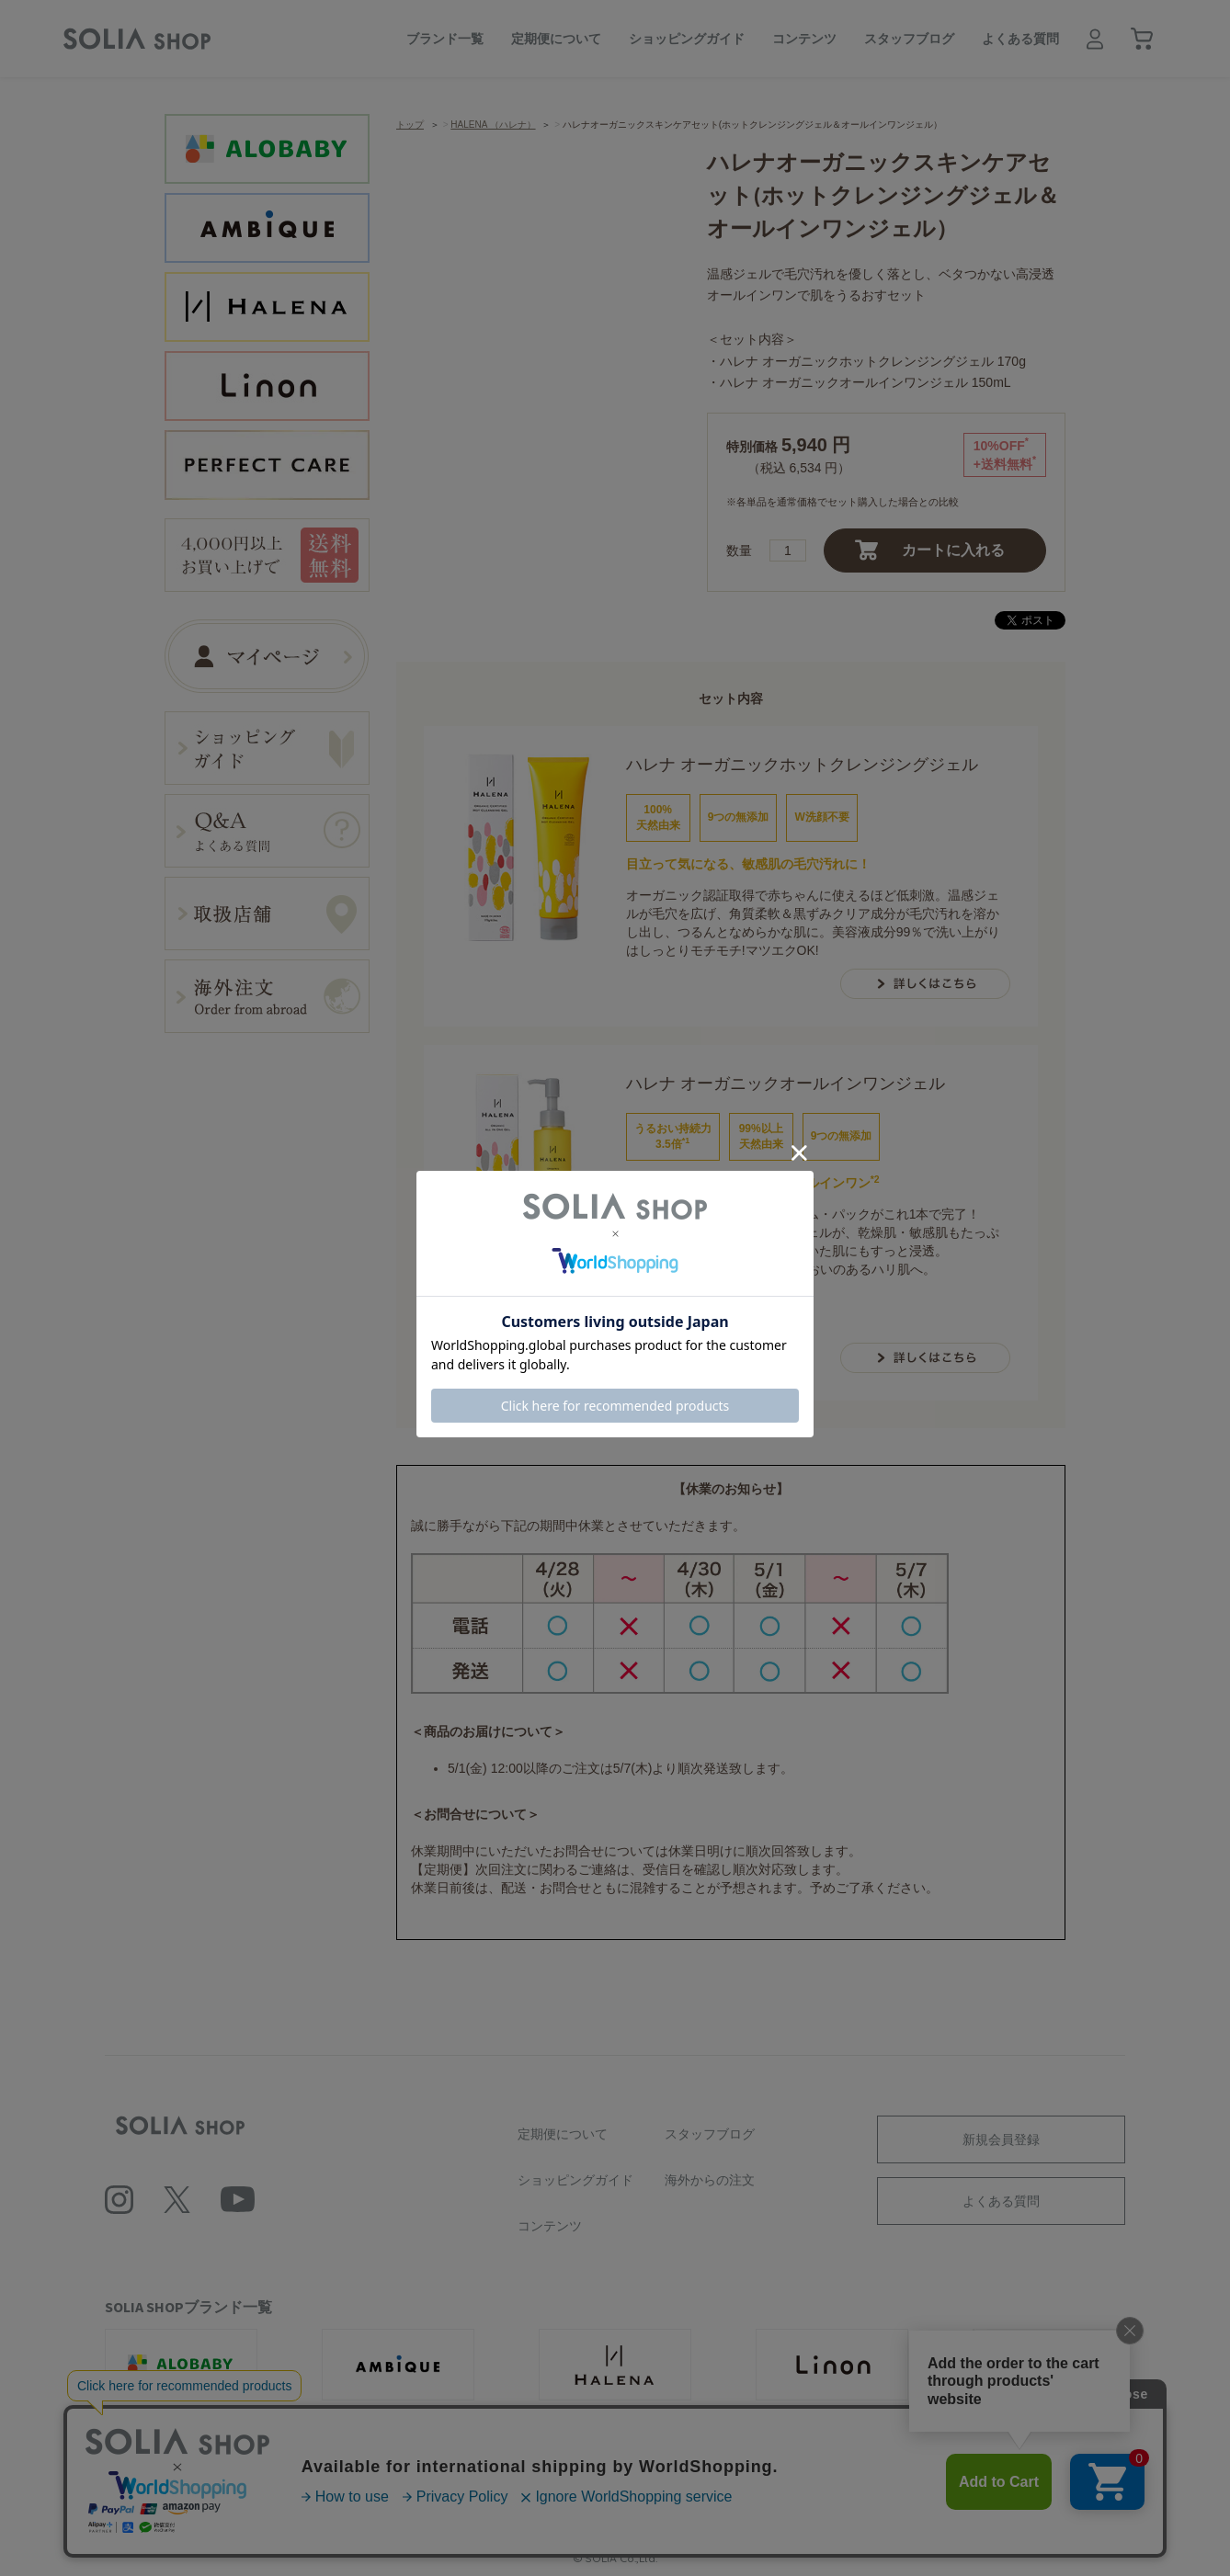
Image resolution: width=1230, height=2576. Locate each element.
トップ (410, 124)
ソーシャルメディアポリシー (690, 2496)
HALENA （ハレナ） (492, 124)
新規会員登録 (1001, 2139)
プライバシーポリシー (527, 2496)
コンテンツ (804, 38)
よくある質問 (1020, 38)
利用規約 (413, 2496)
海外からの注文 (710, 2180)
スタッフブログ (909, 38)
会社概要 (332, 2496)
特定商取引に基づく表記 (859, 2496)
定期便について (556, 38)
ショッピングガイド (687, 38)
